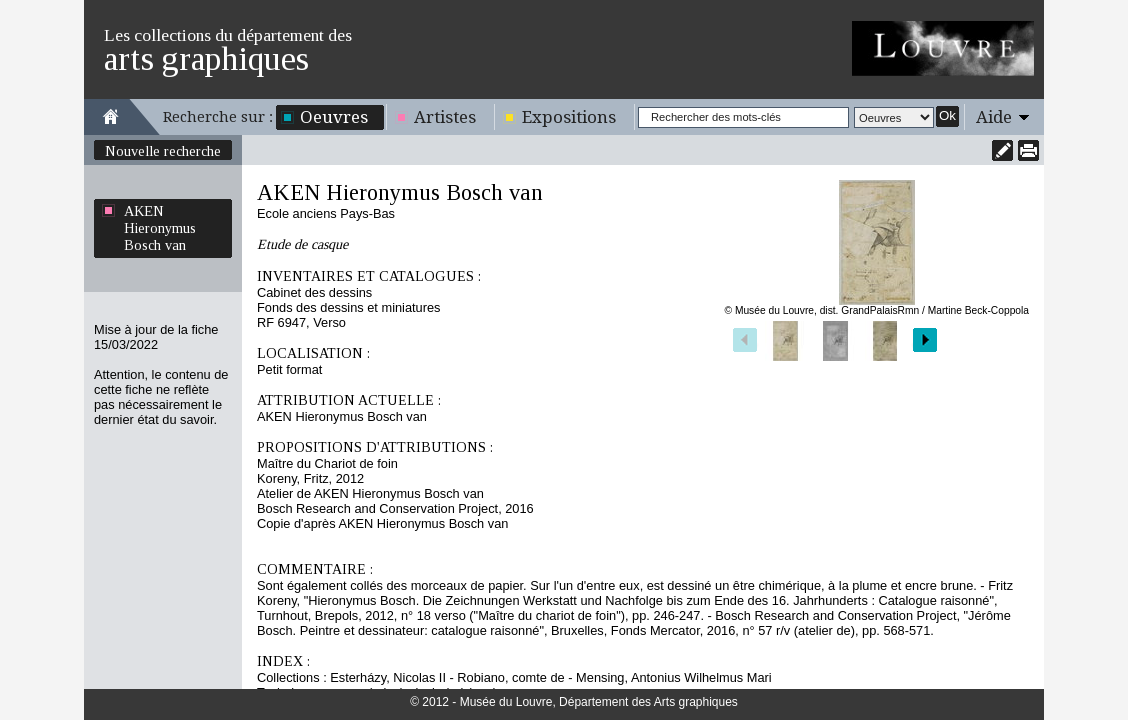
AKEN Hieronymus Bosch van (160, 228)
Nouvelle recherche (163, 151)
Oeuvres (334, 117)
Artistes (445, 117)
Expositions (569, 117)
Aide (994, 117)
